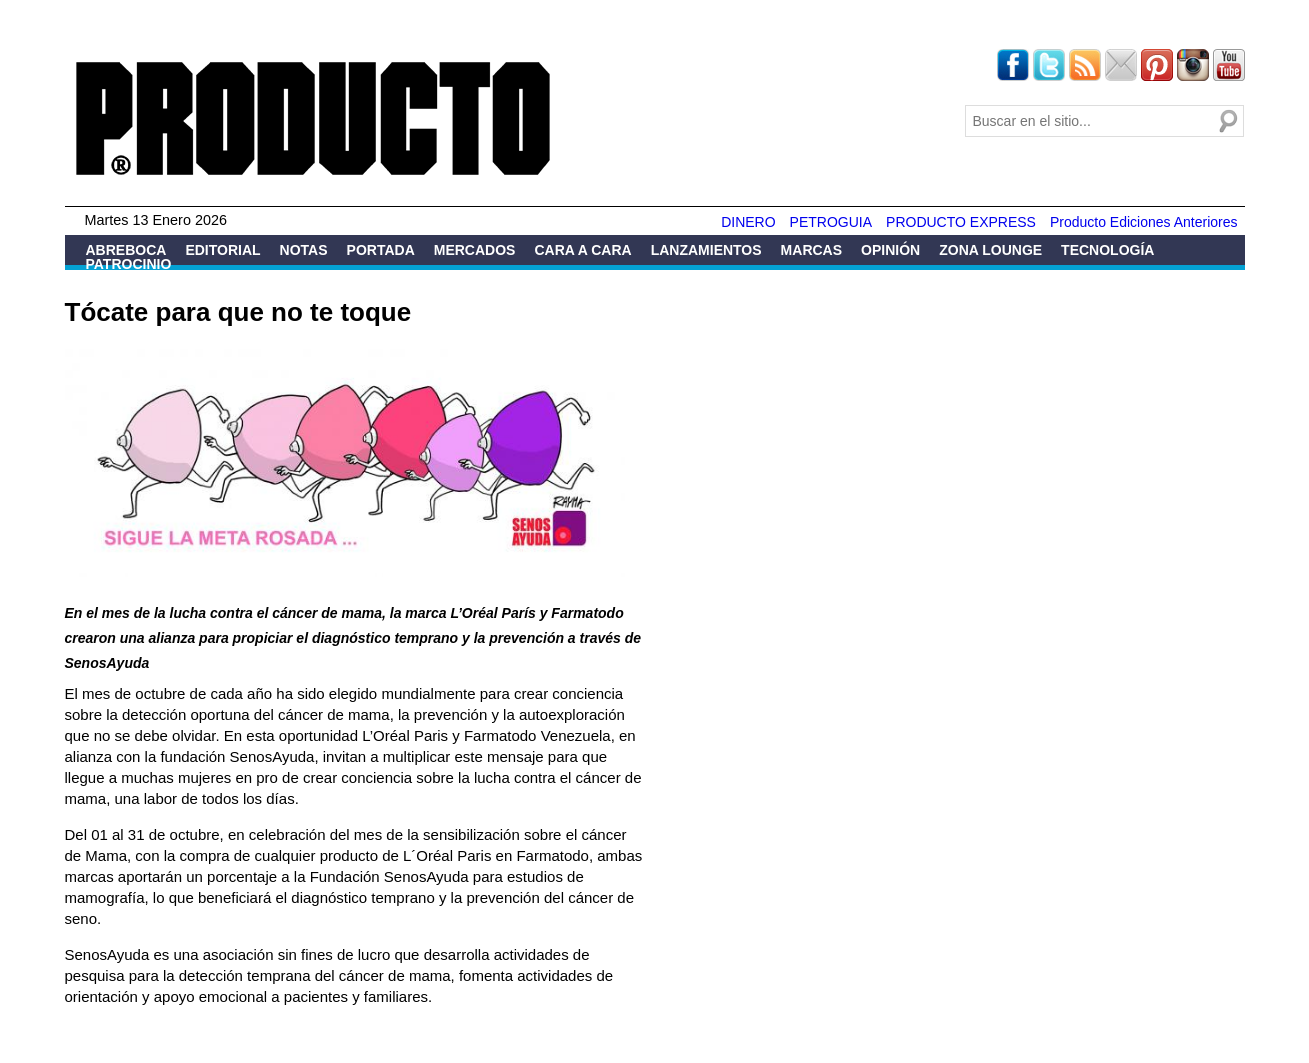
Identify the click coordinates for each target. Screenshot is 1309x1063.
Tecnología (1107, 250)
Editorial (222, 250)
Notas (304, 250)
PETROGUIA (831, 222)
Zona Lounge (990, 250)
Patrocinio (129, 264)
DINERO (748, 222)
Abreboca (126, 250)
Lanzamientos (706, 250)
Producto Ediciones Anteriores (1144, 222)
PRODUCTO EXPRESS (961, 222)
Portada (381, 250)
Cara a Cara (582, 250)
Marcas (811, 250)
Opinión (890, 250)
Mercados (475, 250)
